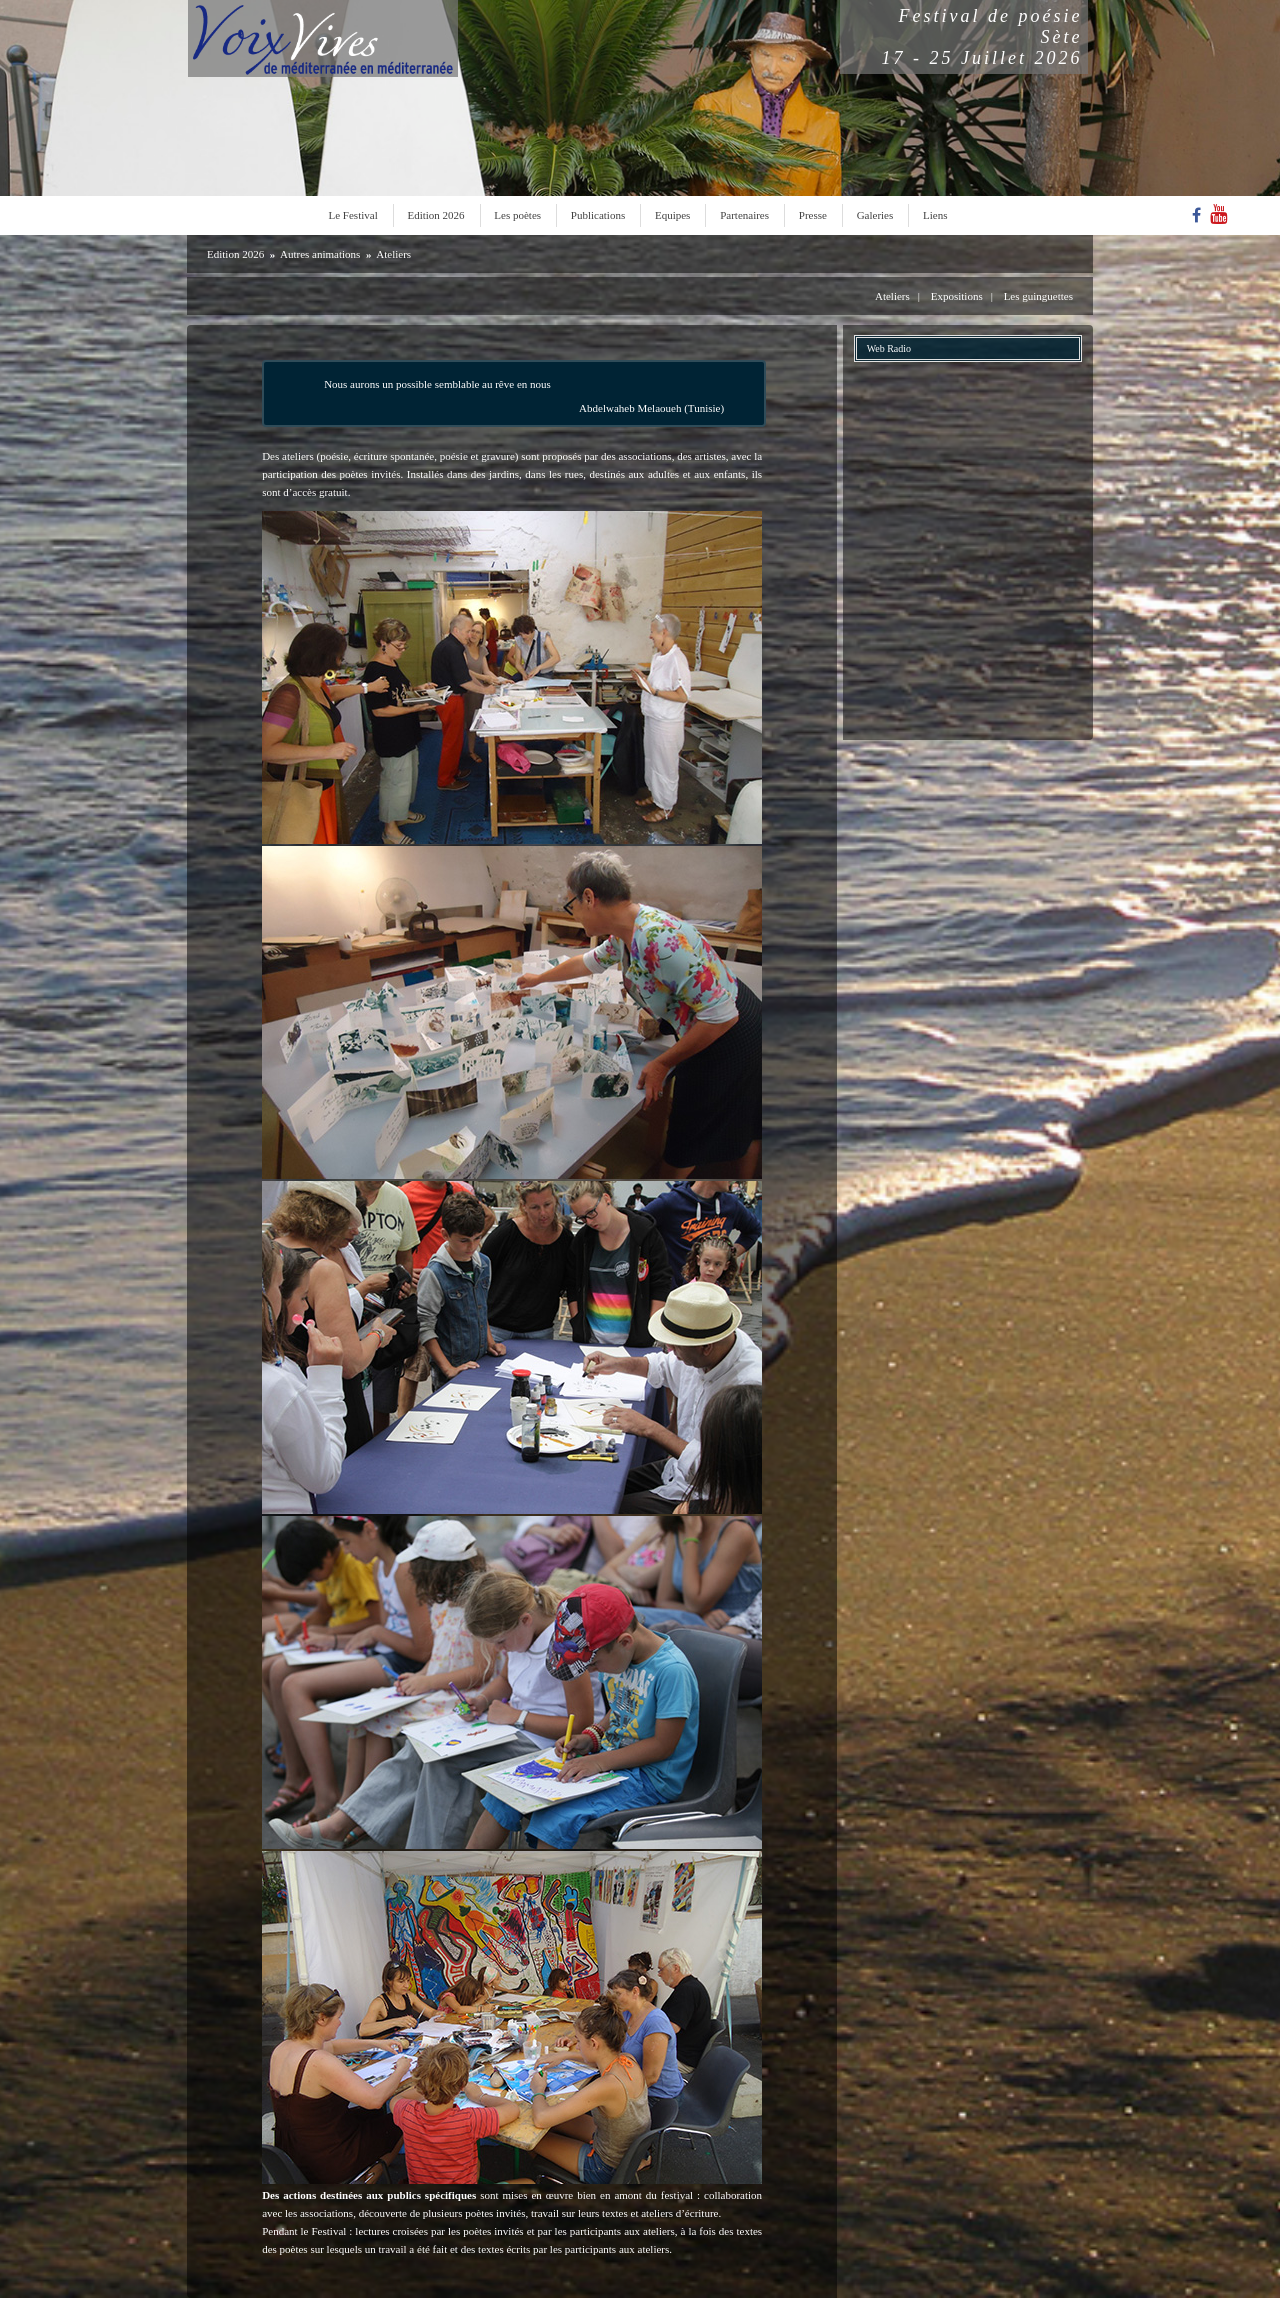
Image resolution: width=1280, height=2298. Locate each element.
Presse (813, 215)
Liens (935, 215)
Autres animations (320, 254)
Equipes (672, 215)
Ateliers (393, 254)
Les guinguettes (1038, 296)
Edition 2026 (435, 215)
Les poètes (517, 215)
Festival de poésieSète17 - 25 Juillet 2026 (982, 37)
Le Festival (353, 215)
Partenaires (744, 215)
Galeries (875, 215)
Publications (598, 215)
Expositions (957, 296)
